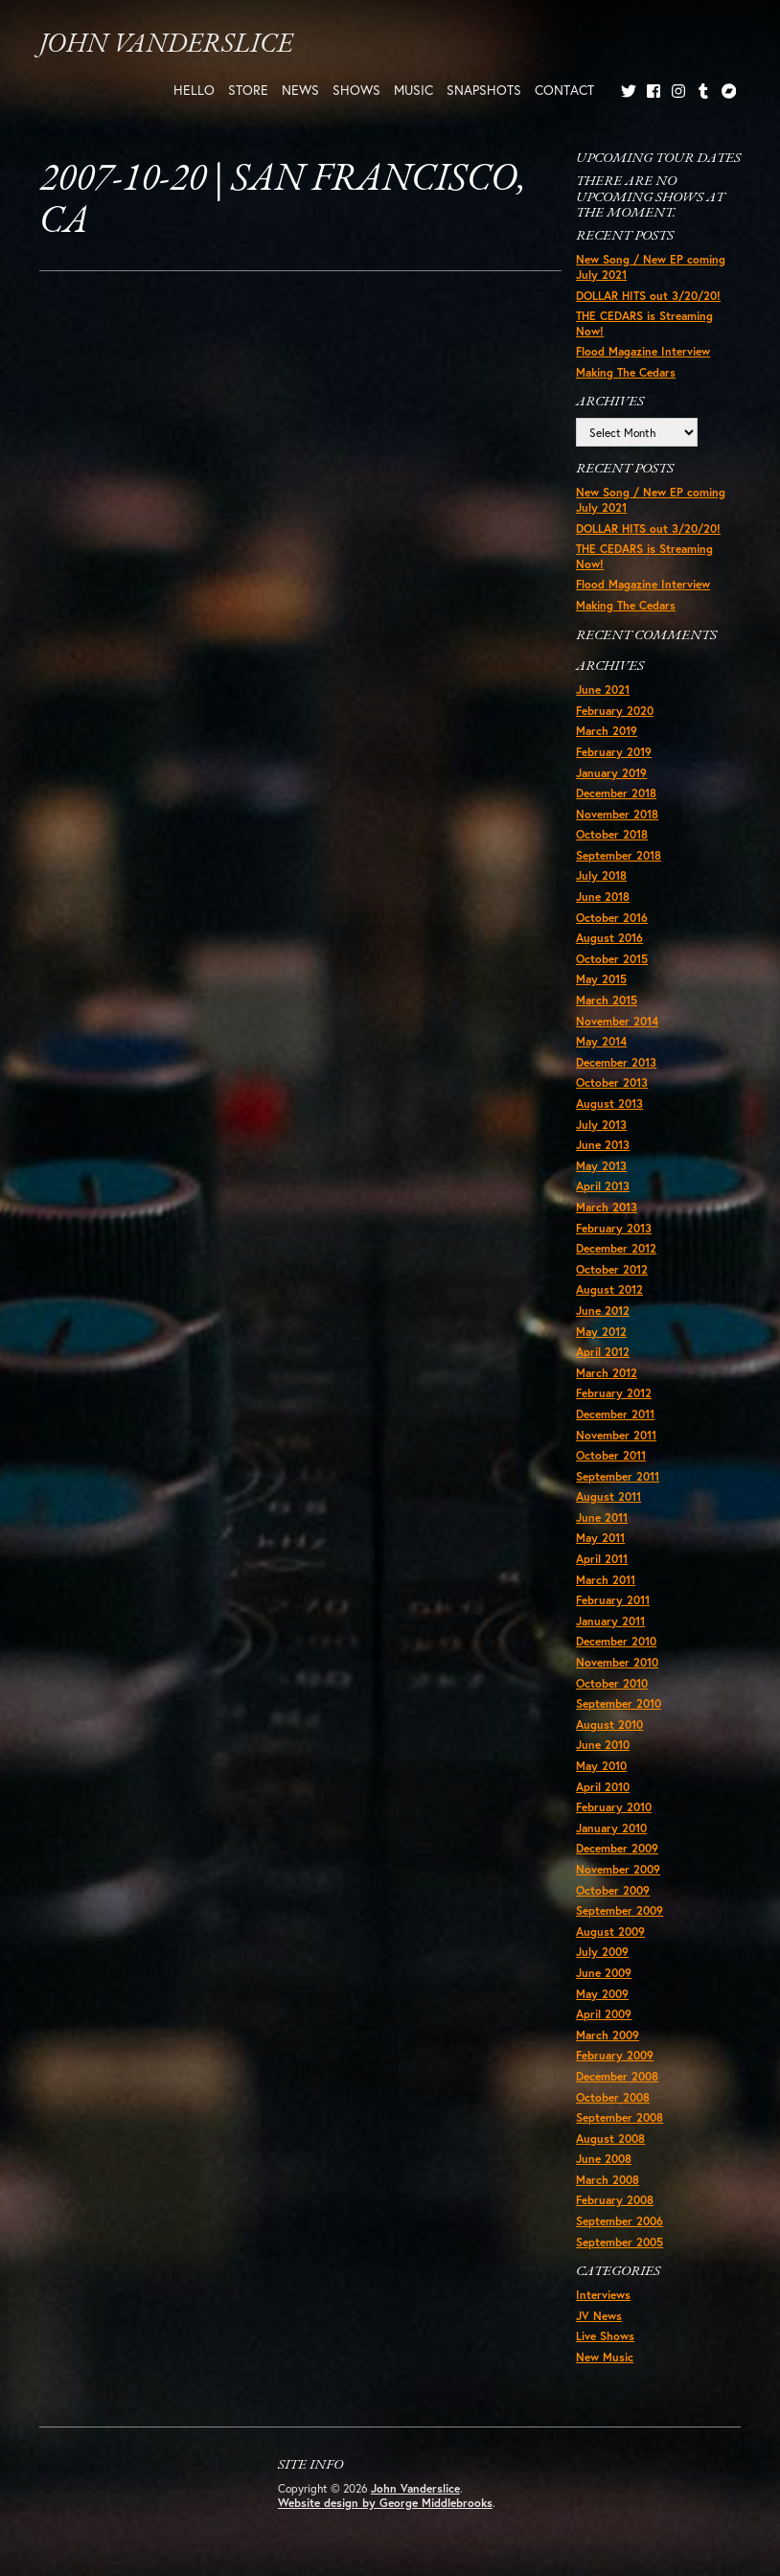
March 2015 (606, 1000)
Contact (564, 89)
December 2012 (616, 1248)
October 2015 (612, 959)
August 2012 (609, 1289)
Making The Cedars (626, 372)
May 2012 (601, 1331)
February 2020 (615, 710)
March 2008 (607, 2180)
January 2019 (611, 773)
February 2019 (614, 752)
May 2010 (601, 1766)
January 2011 (610, 1621)
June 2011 (602, 1517)
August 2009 (610, 1931)
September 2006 (619, 2221)
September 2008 (619, 2117)
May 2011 (600, 1537)
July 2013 (601, 1124)
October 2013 (612, 1082)
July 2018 (601, 875)
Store (248, 89)
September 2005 (619, 2242)
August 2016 (609, 938)
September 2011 (617, 1476)
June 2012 (603, 1310)
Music (413, 89)
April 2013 (603, 1186)
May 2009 (602, 1994)
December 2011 (615, 1414)
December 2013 (616, 1062)
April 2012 (603, 1352)
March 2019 (606, 731)
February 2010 (614, 1807)
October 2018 (612, 834)
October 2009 (613, 1890)
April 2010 (603, 1787)
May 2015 (601, 979)
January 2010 (611, 1828)
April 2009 (603, 2014)
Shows (356, 89)
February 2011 (613, 1600)
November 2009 (618, 1869)
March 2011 (605, 1580)
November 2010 (617, 1662)
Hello (194, 89)
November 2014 (617, 1021)
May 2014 (601, 1041)
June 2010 (603, 1744)
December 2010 (616, 1641)
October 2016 (612, 917)
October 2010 (612, 1683)
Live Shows (605, 2336)
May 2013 (601, 1166)
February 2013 (614, 1228)
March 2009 (607, 2035)
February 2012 (614, 1393)
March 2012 (606, 1373)
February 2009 (615, 2055)
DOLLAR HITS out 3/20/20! (648, 295)
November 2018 (617, 814)
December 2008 (617, 2076)
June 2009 (603, 1973)
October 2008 (613, 2097)
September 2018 (618, 855)
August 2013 (609, 1103)
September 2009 (619, 1910)
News (300, 89)
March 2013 (606, 1207)
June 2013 (603, 1145)
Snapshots (484, 89)
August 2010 (609, 1724)
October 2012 (612, 1269)
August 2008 (610, 2138)
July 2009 (602, 1951)
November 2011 (616, 1435)
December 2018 (616, 793)
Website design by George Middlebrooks (385, 2503)
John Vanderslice (165, 45)
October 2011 (611, 1455)
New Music (604, 2357)
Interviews (603, 2295)
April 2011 (602, 1559)
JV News (599, 2316)
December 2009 (617, 1848)
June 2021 (603, 689)
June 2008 (603, 2158)
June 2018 (603, 896)
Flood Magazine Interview (643, 351)
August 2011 (608, 1496)
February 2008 (615, 2200)
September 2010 (618, 1703)
